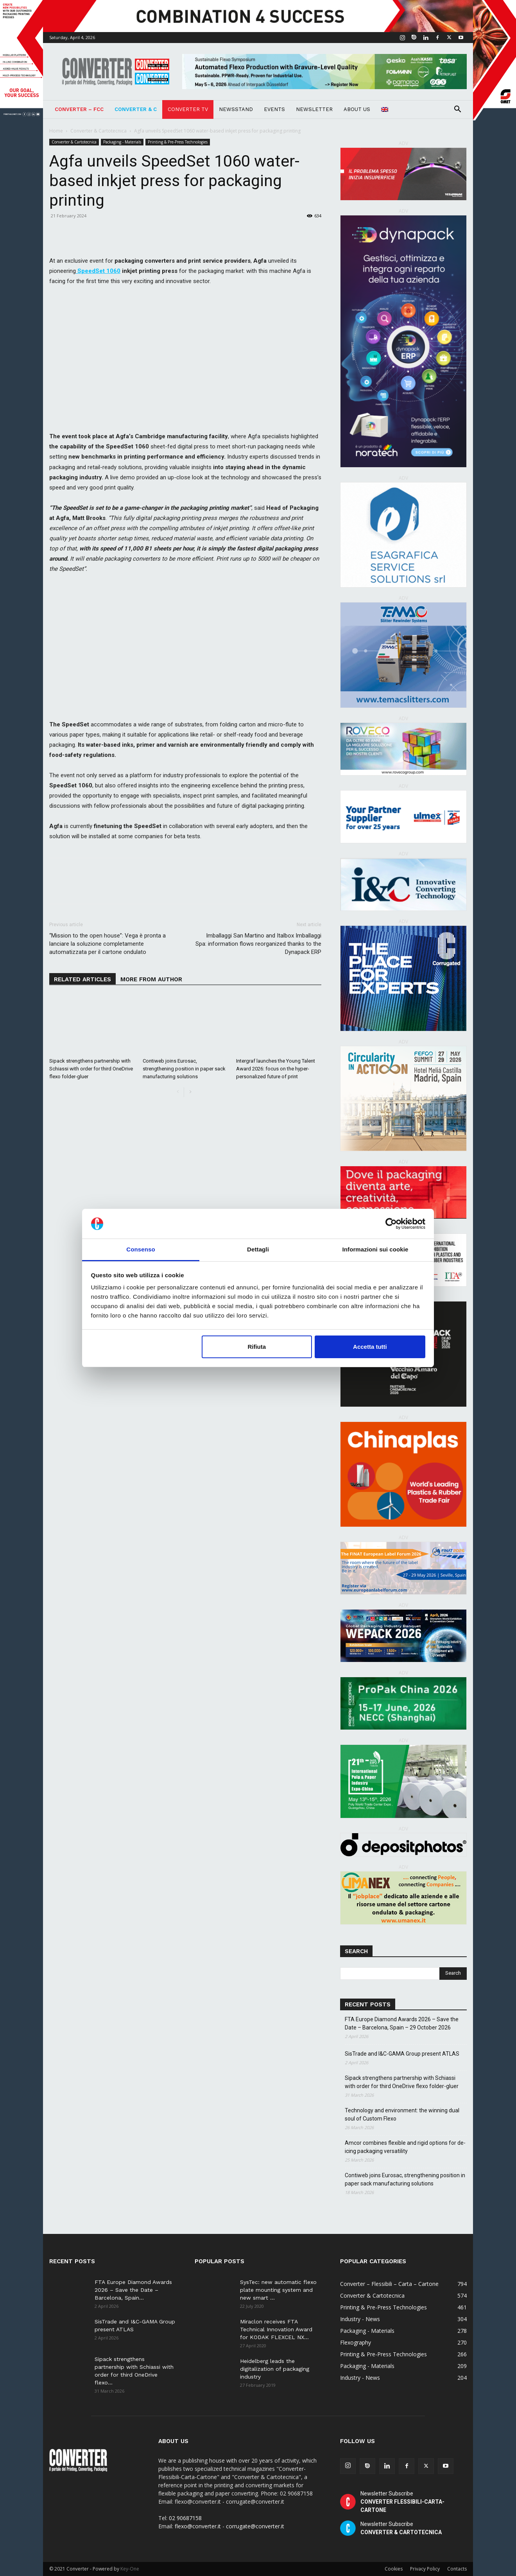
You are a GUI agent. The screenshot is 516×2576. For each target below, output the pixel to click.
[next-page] (190, 1092)
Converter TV (188, 109)
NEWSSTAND (236, 109)
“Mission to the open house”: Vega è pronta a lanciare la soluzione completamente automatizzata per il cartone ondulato (107, 943)
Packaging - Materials (122, 142)
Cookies (394, 2568)
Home (56, 130)
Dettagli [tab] (258, 1249)
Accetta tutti (370, 1346)
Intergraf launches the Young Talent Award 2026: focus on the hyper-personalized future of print (275, 1068)
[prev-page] (178, 1092)
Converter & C (136, 109)
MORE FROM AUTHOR (151, 979)
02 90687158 (185, 2518)
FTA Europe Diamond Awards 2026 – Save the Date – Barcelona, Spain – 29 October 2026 (402, 2023)
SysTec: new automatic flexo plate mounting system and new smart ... (278, 2290)
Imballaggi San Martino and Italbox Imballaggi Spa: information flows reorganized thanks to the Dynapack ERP (258, 943)
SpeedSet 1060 (98, 270)
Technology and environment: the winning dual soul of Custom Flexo (402, 2114)
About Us (357, 109)
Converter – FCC (79, 109)
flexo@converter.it (198, 2526)
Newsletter (314, 109)
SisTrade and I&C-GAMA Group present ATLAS (402, 2054)
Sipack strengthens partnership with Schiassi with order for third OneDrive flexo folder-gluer (91, 1068)
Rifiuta (256, 1346)
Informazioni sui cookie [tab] (375, 1249)
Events (274, 109)
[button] (457, 110)
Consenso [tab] (140, 1249)
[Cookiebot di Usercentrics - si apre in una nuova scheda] (391, 1224)
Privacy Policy (425, 2568)
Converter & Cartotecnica (98, 130)
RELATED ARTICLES (82, 979)
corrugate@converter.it (255, 2526)
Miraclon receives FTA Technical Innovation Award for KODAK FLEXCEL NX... (276, 2329)
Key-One (129, 2568)
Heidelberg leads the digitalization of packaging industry (274, 2369)
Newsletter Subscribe (402, 2501)
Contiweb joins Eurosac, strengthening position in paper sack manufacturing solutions (184, 1068)
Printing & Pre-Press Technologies (178, 142)
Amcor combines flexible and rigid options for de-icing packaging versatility (405, 2147)
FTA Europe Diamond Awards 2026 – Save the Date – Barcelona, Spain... (133, 2290)
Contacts (457, 2568)
